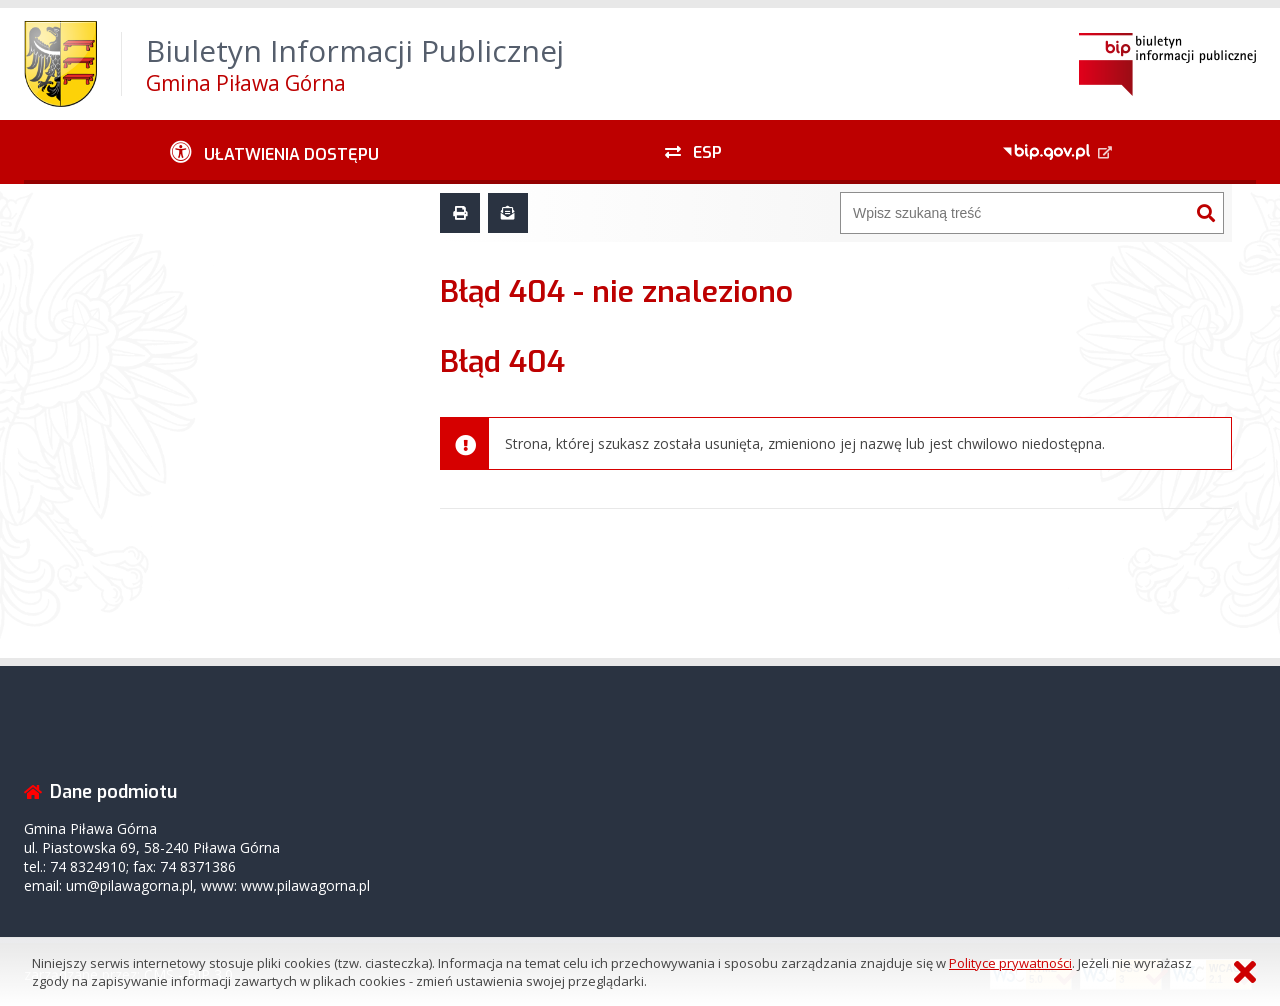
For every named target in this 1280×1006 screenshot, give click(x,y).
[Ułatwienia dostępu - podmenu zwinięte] (274, 152)
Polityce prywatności (1010, 963)
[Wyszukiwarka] (1015, 213)
